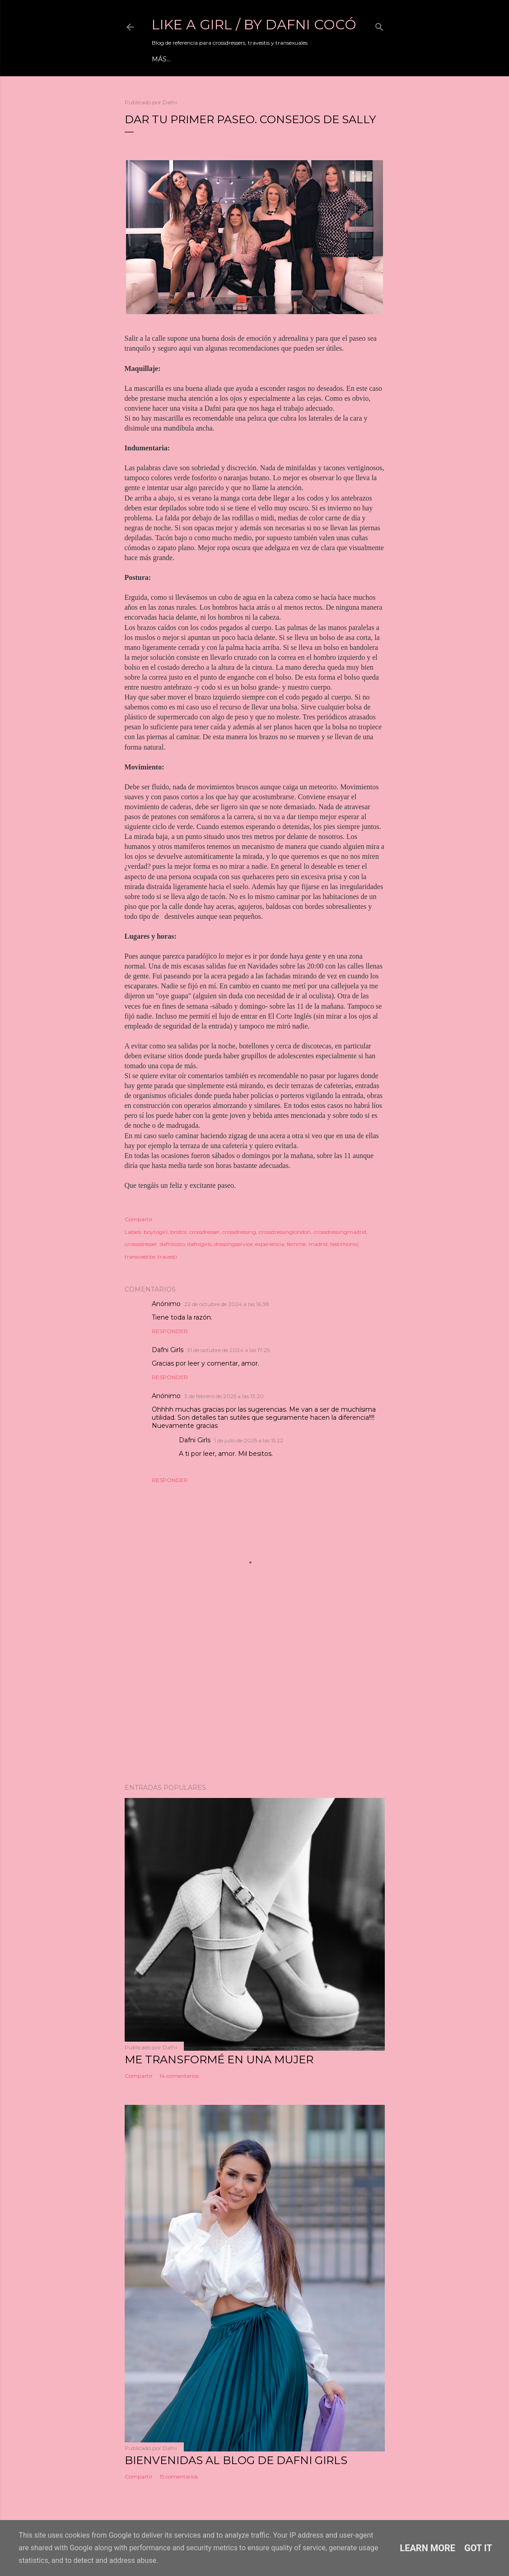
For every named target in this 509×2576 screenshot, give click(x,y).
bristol (178, 1231)
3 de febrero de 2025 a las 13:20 (224, 1396)
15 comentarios (178, 2476)
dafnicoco (172, 1244)
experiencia (269, 1244)
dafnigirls (199, 1244)
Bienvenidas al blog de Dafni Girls (236, 2460)
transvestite (140, 1256)
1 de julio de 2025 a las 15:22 (248, 1440)
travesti (167, 1256)
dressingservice (233, 1244)
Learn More (427, 2548)
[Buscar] (379, 25)
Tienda (327, 59)
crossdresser (204, 1231)
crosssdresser (141, 1244)
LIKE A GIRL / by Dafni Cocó (254, 24)
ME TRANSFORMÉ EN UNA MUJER (219, 2059)
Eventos (200, 59)
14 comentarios (179, 2075)
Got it (478, 2548)
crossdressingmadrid (339, 1231)
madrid (317, 1244)
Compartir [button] (139, 1219)
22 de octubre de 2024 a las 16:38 (226, 1304)
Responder (170, 1331)
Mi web (165, 59)
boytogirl (156, 1231)
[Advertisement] (255, 1698)
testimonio (344, 1244)
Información (283, 59)
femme (296, 1244)
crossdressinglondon (285, 1231)
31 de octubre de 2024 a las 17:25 (228, 1350)
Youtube (237, 59)
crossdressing (239, 1231)
